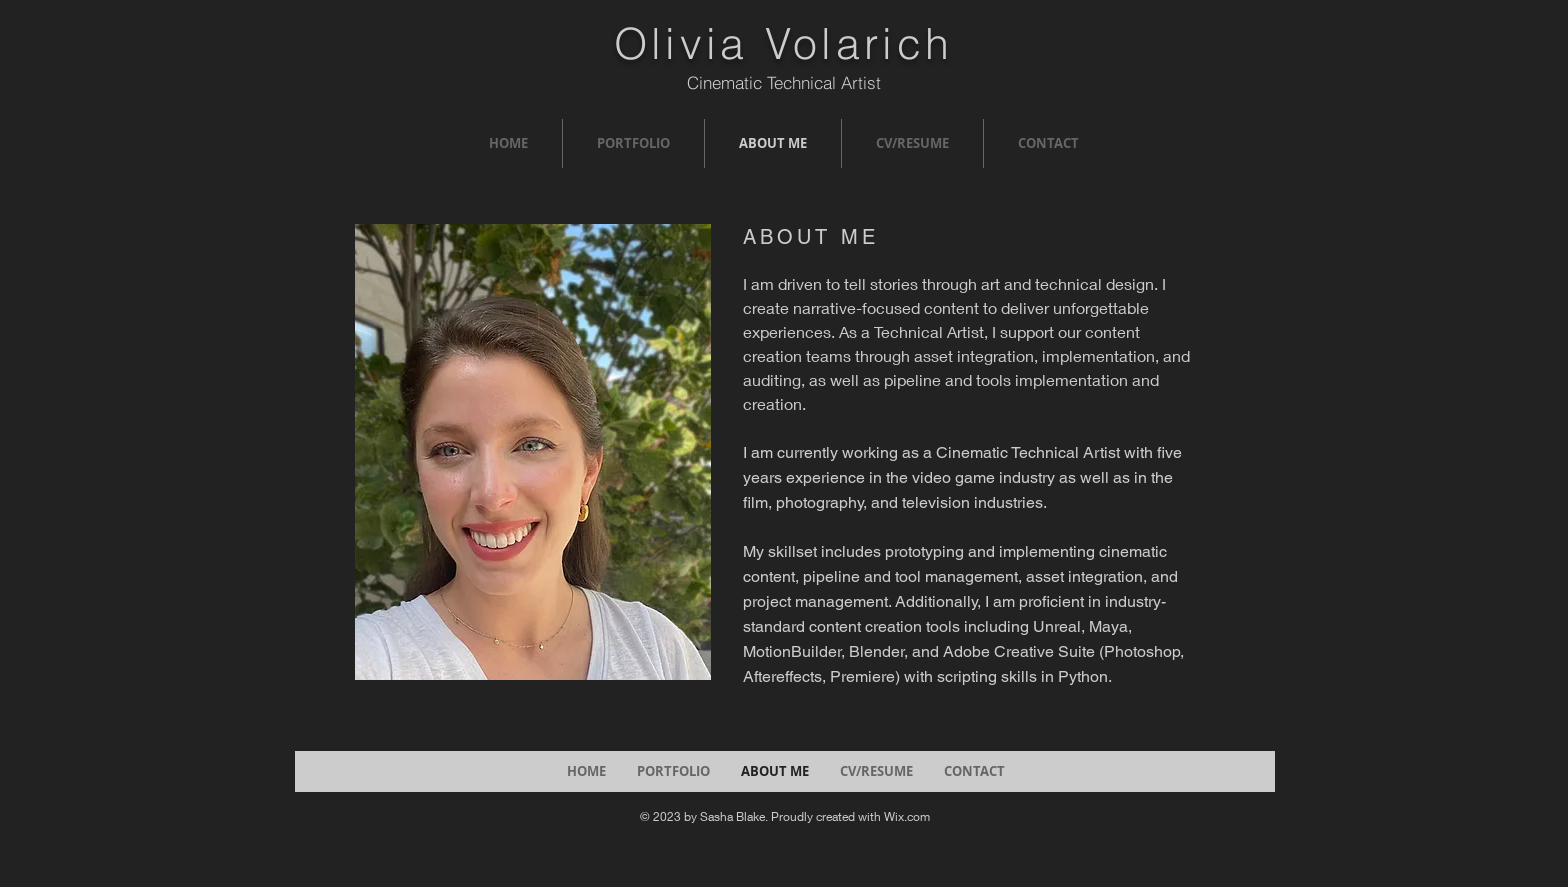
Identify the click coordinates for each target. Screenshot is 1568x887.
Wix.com (907, 816)
